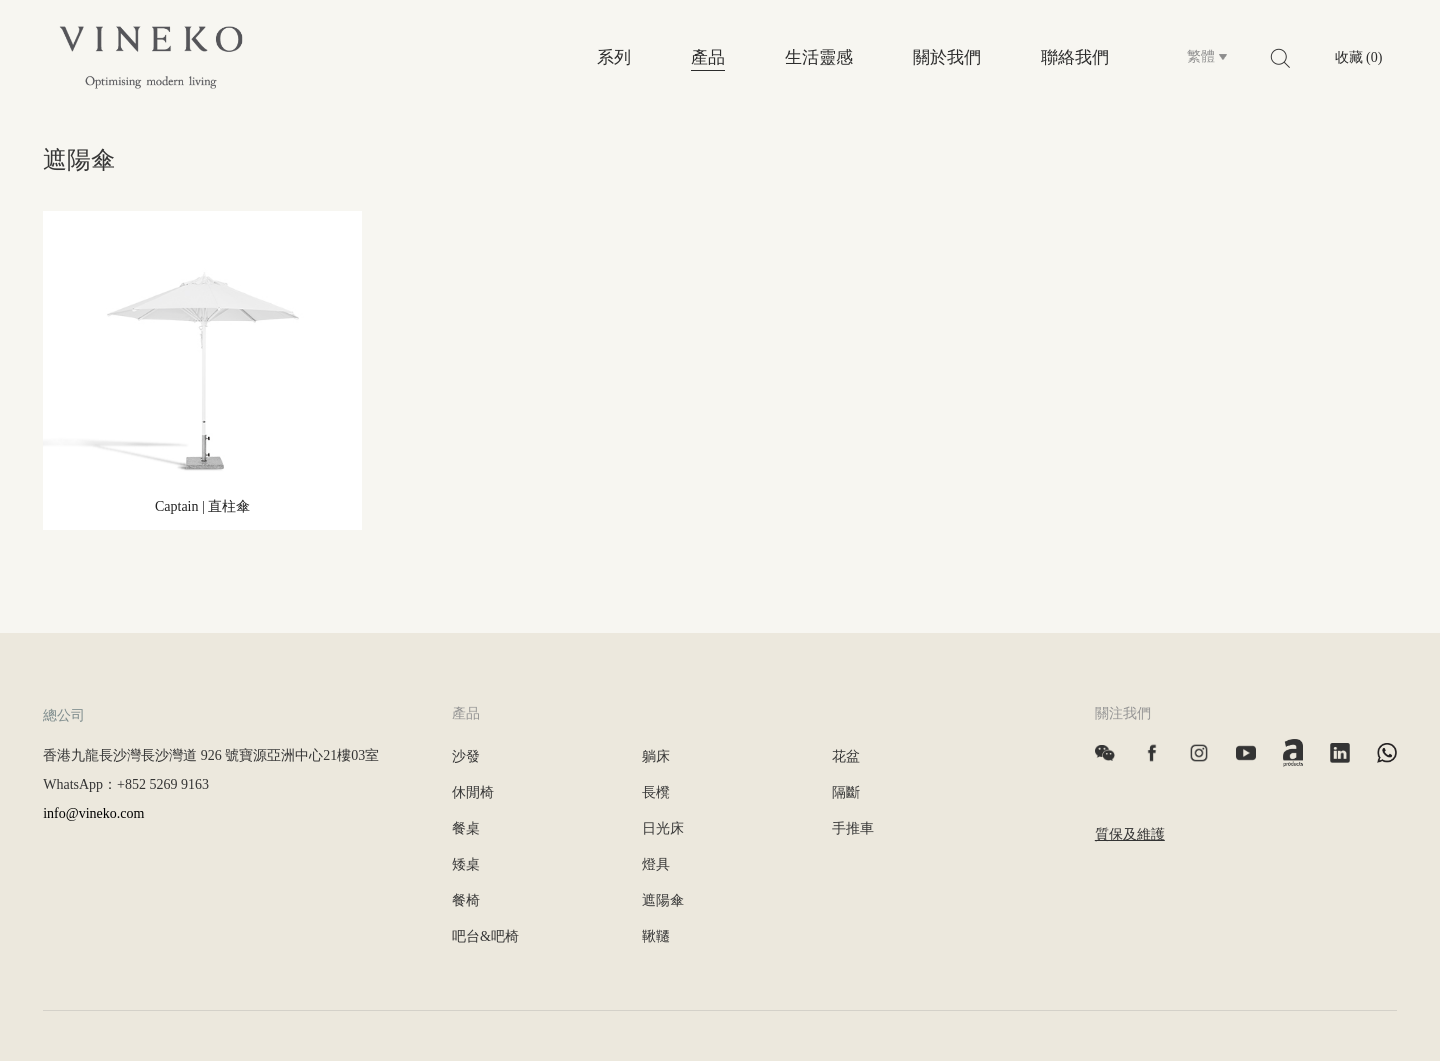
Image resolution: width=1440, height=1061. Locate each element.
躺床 (656, 756)
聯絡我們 (1075, 57)
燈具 (656, 864)
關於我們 (947, 57)
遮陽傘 (663, 900)
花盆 (846, 756)
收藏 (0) (1359, 57)
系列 (614, 57)
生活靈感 (819, 57)
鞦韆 (656, 936)
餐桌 (466, 828)
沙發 (466, 756)
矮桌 (466, 864)
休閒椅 (473, 792)
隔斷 (846, 792)
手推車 (853, 828)
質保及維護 (1130, 834)
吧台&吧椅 (485, 936)
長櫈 (656, 792)
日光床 (663, 828)
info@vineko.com (93, 813)
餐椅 (466, 900)
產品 (708, 57)
